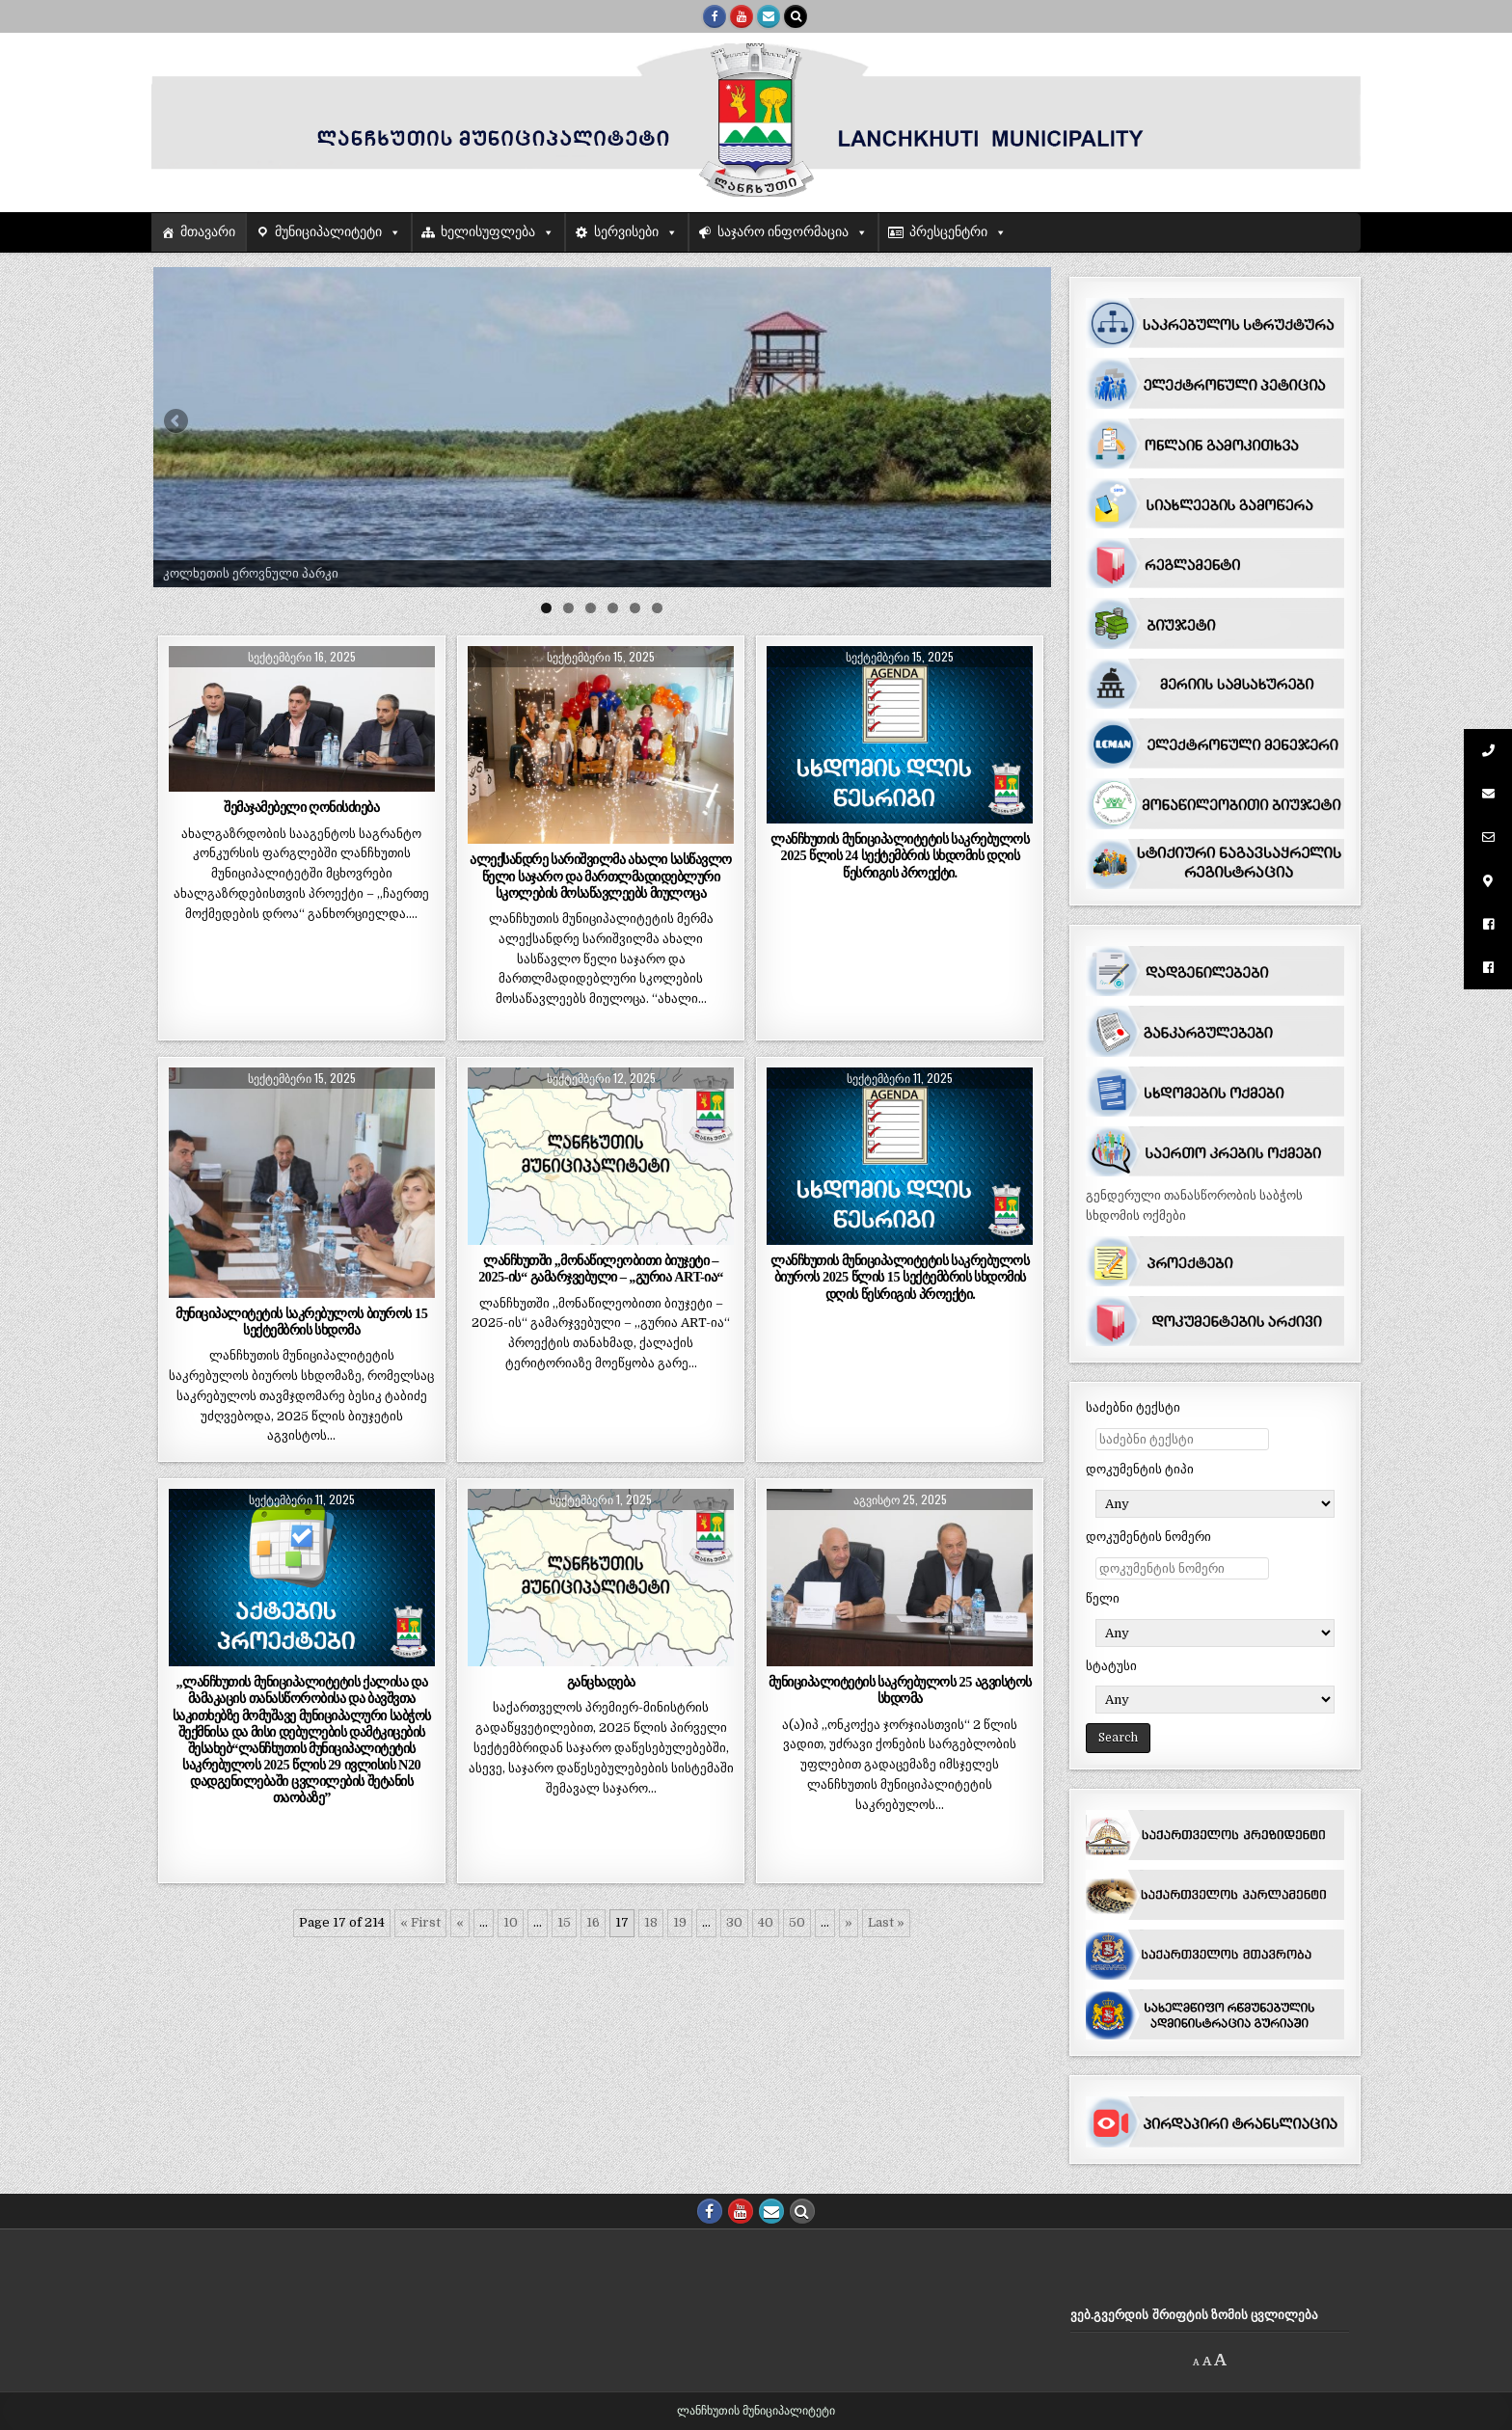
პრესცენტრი (948, 232)
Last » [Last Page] (886, 1922)
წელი (1103, 1598)
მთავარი (207, 232)
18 (651, 1922)
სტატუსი (1111, 1666)
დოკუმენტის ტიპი (1140, 1469)
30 (734, 1922)
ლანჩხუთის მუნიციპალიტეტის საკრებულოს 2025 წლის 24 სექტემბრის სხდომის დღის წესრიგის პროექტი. (899, 855)
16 (593, 1922)
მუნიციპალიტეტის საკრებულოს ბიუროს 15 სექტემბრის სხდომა (301, 1321)
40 (765, 1922)
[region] (602, 427)
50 (797, 1922)
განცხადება (601, 1681)
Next (1026, 422)
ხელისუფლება (488, 232)
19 (680, 1922)
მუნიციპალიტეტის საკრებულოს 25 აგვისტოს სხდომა (900, 1690)
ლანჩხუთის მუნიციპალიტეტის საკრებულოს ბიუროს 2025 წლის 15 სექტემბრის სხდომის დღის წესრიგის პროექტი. (899, 1277)
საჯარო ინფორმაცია (783, 232)
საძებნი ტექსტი (1133, 1407)
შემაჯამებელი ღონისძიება (301, 807)
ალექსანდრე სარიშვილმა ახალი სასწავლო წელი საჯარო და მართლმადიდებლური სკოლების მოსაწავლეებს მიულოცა (601, 875)
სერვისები (626, 232)
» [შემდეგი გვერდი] (848, 1922)
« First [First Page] (420, 1922)
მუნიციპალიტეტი (328, 232)
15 (564, 1922)
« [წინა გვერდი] (460, 1922)
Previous (177, 422)
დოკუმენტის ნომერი (1148, 1536)
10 (510, 1922)
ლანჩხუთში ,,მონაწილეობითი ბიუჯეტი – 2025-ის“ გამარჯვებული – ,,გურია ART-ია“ (600, 1268)
